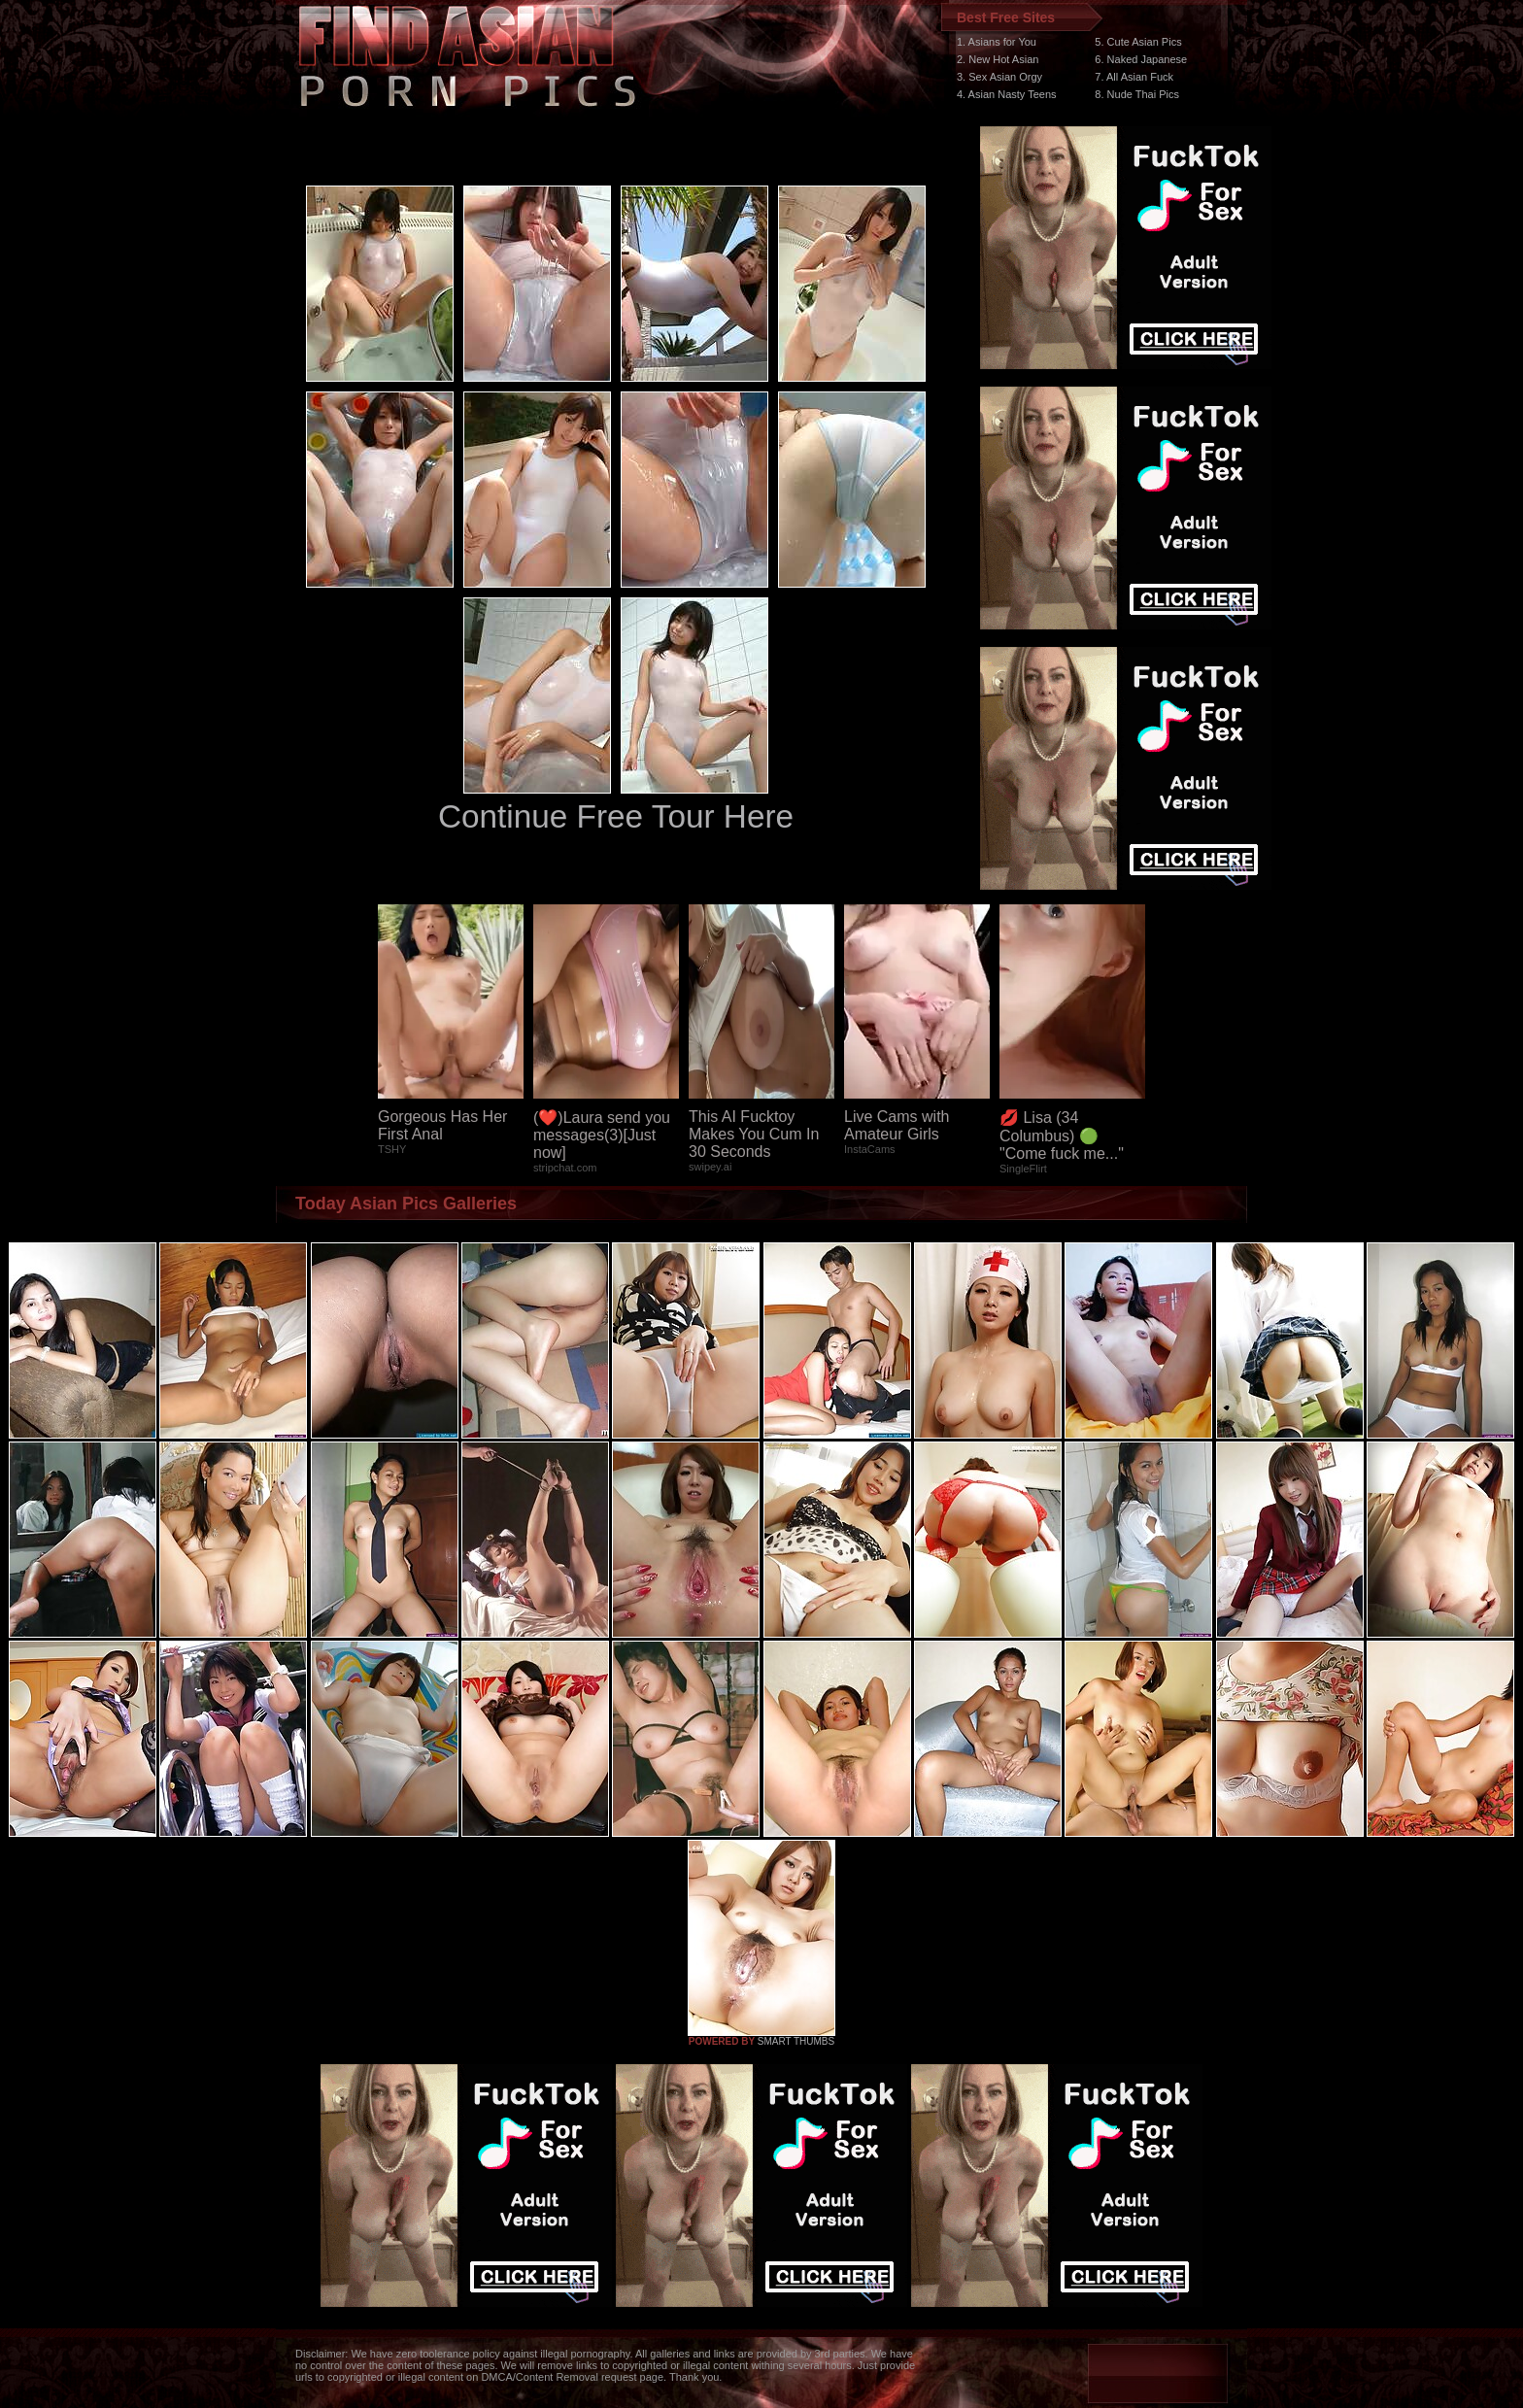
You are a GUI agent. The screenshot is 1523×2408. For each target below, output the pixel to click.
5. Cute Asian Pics (1138, 42)
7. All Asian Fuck (1134, 77)
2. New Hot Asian (997, 59)
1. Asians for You (996, 42)
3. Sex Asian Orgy (999, 77)
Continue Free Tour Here (616, 816)
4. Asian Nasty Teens (1007, 94)
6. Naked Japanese (1141, 59)
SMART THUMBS (796, 2041)
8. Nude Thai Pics (1137, 94)
